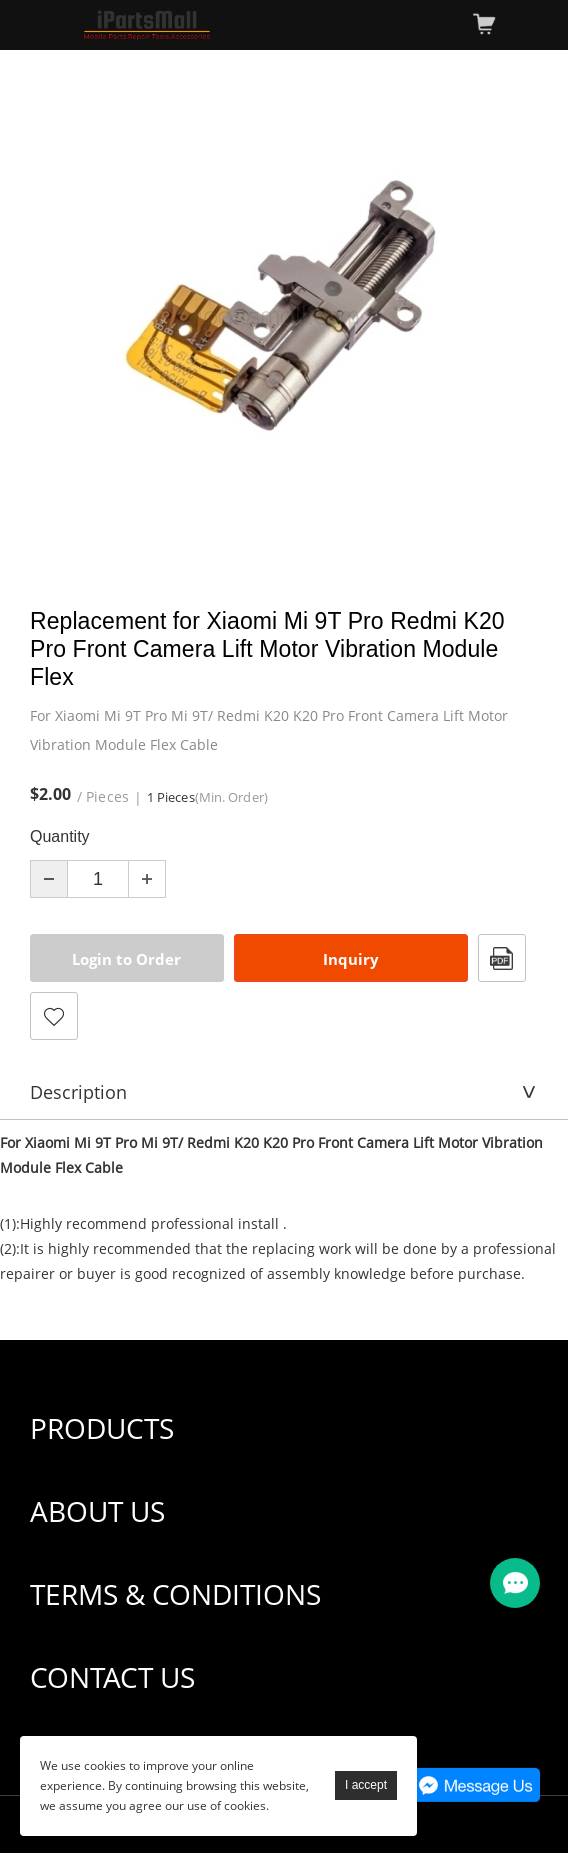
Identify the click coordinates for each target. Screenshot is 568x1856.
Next (512, 317)
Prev (56, 317)
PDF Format (502, 958)
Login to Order (126, 959)
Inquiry (351, 959)
